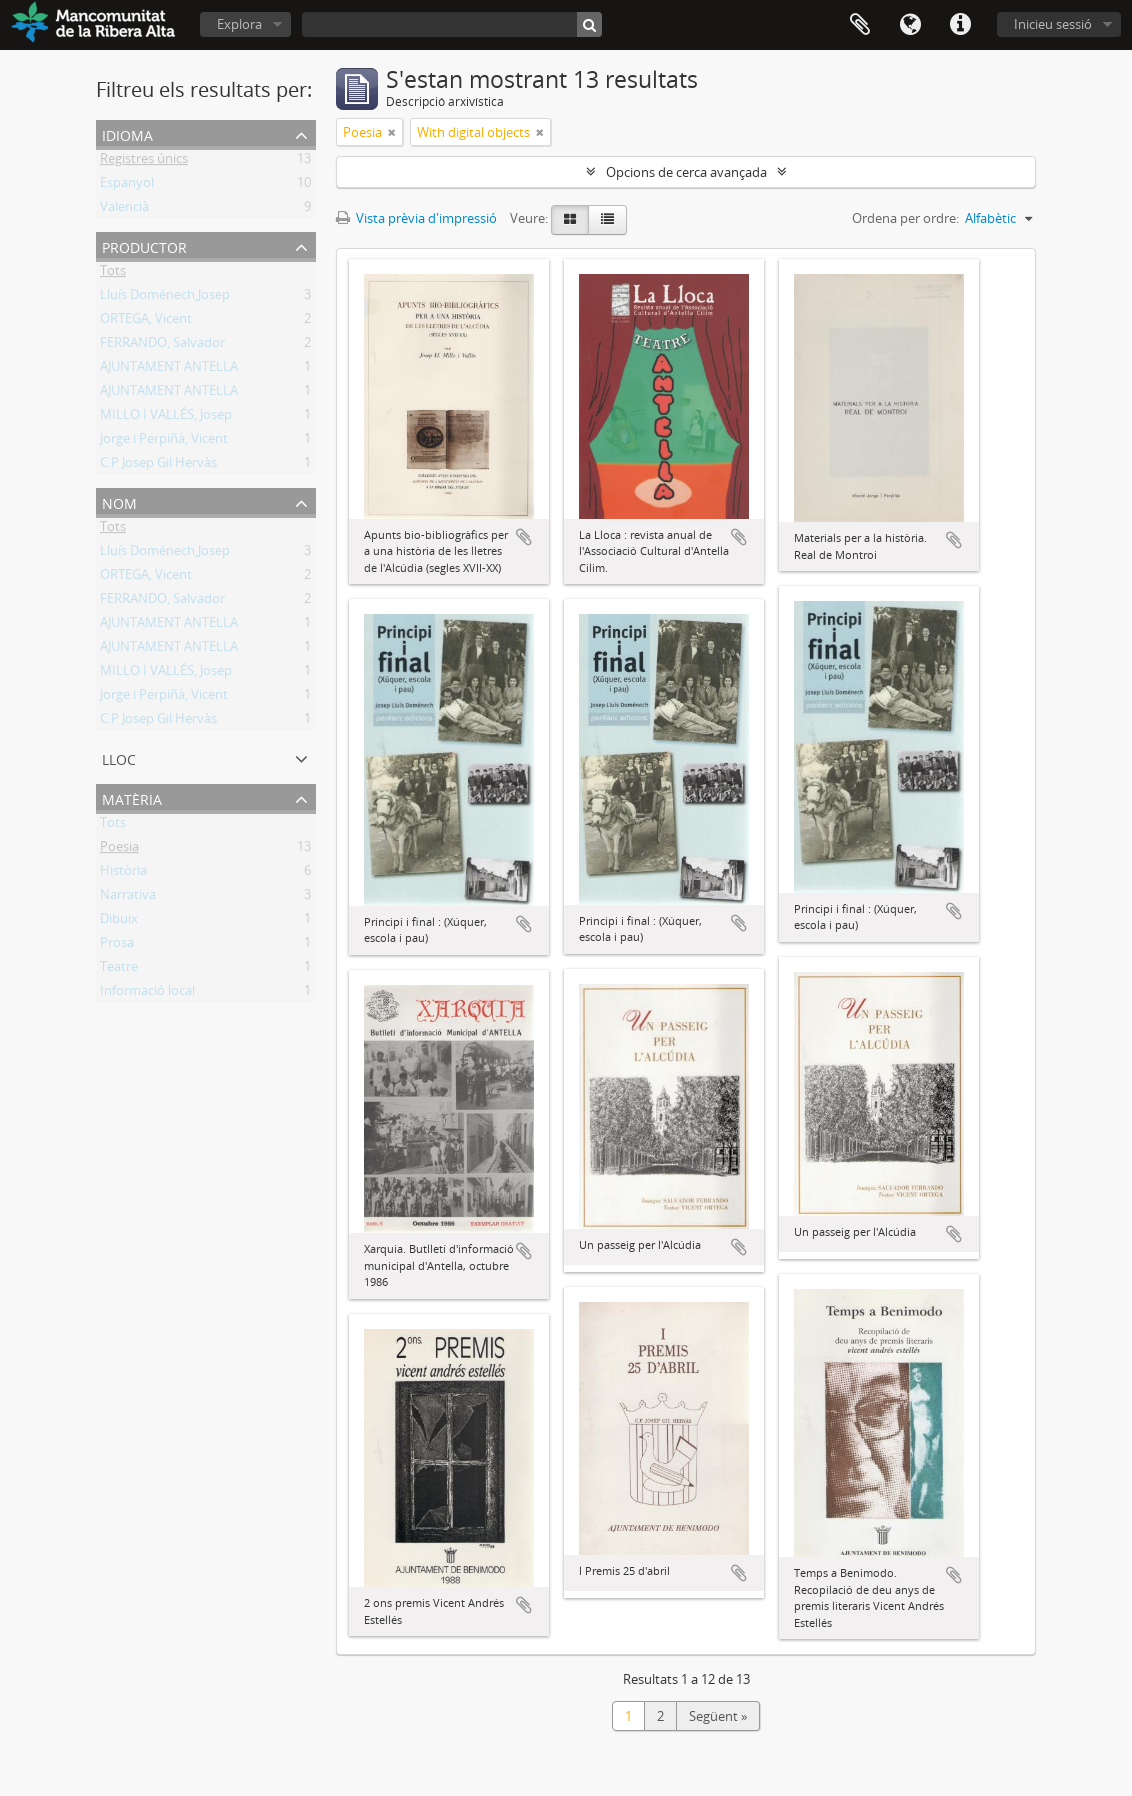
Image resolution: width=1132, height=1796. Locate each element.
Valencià (124, 210)
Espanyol (127, 186)
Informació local (147, 994)
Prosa (117, 946)
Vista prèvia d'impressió (416, 218)
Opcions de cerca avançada (686, 172)
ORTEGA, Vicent (146, 322)
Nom (119, 501)
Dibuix (119, 922)
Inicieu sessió (1053, 24)
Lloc (119, 757)
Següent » (718, 1716)
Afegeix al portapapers (524, 537)
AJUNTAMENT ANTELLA (169, 370)
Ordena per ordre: (905, 218)
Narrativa (128, 898)
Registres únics (144, 162)
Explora (239, 24)
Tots (113, 274)
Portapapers (860, 25)
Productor (144, 245)
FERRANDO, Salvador (162, 346)
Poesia (119, 850)
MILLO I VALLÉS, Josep (166, 418)
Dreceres (960, 25)
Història (123, 874)
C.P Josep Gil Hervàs (158, 466)
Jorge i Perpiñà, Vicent (164, 442)
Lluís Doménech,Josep (165, 298)
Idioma (910, 25)
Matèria (132, 797)
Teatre (119, 970)
